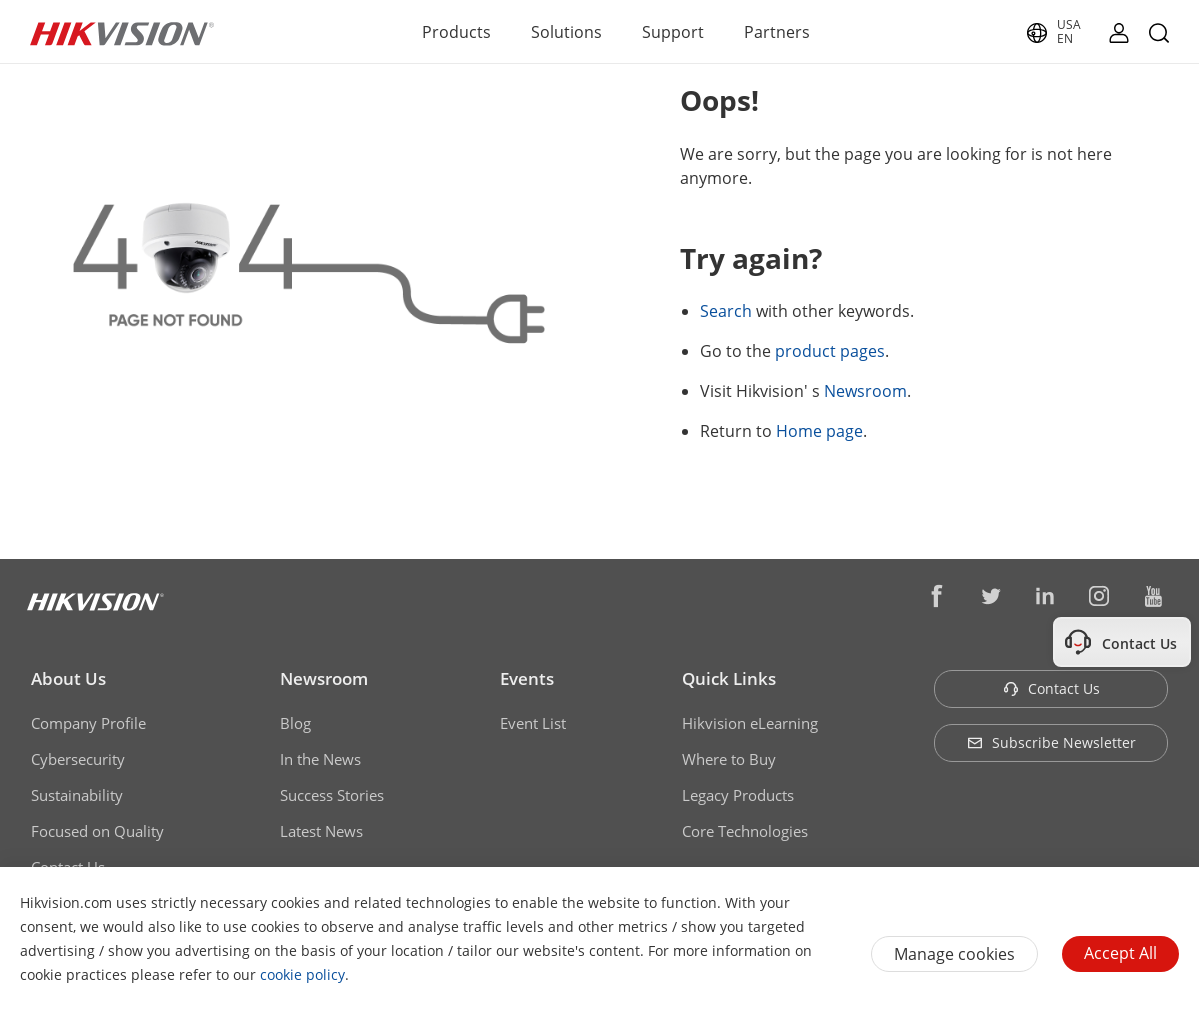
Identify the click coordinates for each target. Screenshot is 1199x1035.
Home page (819, 431)
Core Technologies (745, 831)
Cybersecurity (78, 759)
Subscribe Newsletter (1051, 742)
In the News (320, 759)
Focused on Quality (97, 831)
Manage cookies (954, 954)
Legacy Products (738, 795)
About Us (68, 678)
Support (673, 32)
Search (726, 311)
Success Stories (332, 795)
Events (527, 678)
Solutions (566, 32)
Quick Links (729, 678)
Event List (533, 723)
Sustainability (77, 795)
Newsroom (865, 391)
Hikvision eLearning (750, 723)
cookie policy (302, 974)
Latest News (321, 831)
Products (456, 32)
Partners (777, 32)
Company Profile (88, 723)
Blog (295, 723)
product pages (830, 351)
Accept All (1120, 953)
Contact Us (1051, 688)
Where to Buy (729, 759)
